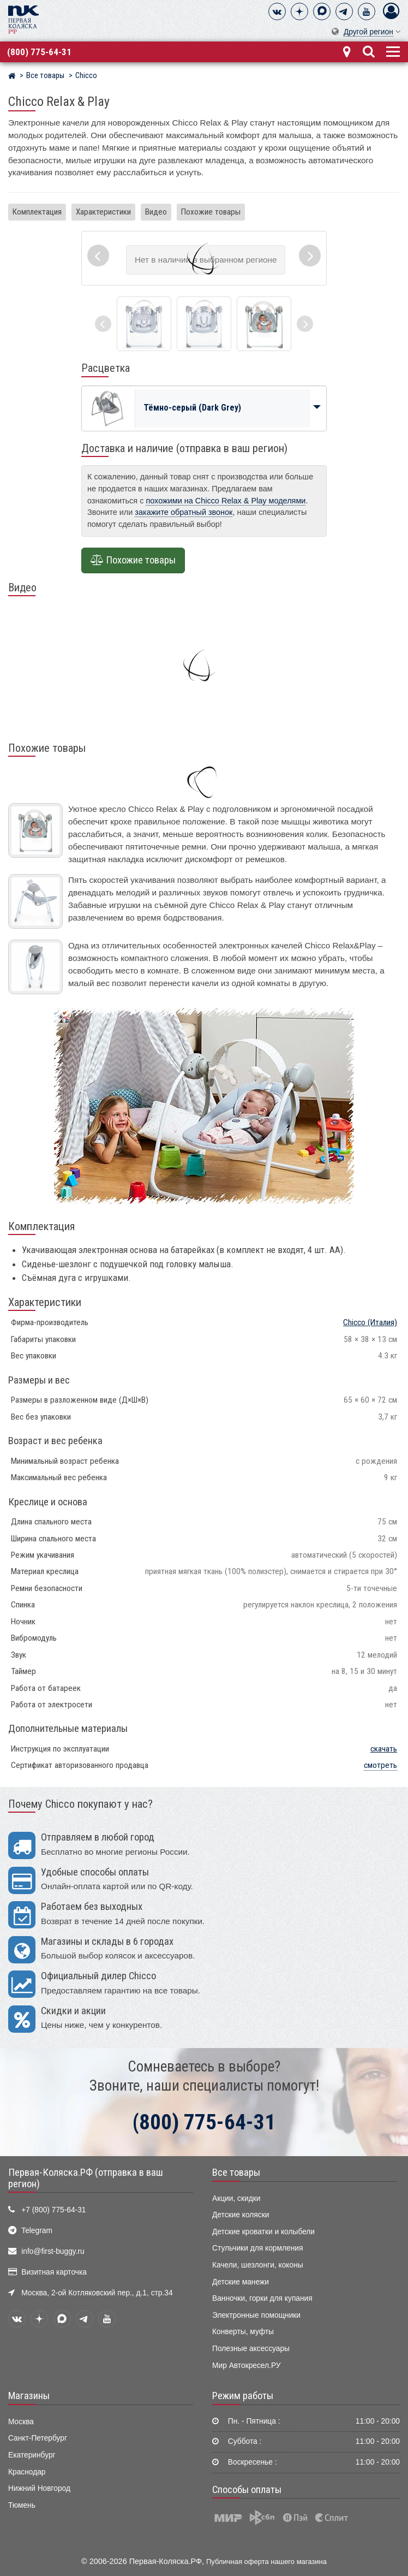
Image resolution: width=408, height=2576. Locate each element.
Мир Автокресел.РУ (246, 2365)
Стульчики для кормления (257, 2248)
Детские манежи (240, 2282)
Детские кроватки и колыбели (263, 2232)
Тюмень (21, 2505)
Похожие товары (211, 212)
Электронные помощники (256, 2315)
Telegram (36, 2231)
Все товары (236, 2173)
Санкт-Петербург (37, 2438)
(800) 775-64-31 (39, 52)
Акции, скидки (236, 2198)
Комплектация (37, 212)
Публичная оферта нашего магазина (266, 2561)
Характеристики (103, 212)
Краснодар (27, 2472)
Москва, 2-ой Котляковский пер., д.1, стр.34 (96, 2293)
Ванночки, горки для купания (262, 2298)
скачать (383, 1749)
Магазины (29, 2396)
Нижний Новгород (39, 2488)
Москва (21, 2422)
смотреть (380, 1765)
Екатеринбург (32, 2455)
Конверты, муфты (243, 2332)
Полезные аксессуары (251, 2348)
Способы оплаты (246, 2490)
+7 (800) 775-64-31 (53, 2210)
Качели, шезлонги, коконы (257, 2265)
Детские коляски (240, 2215)
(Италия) (370, 1322)
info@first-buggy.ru (52, 2251)
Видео (156, 212)
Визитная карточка (54, 2272)
